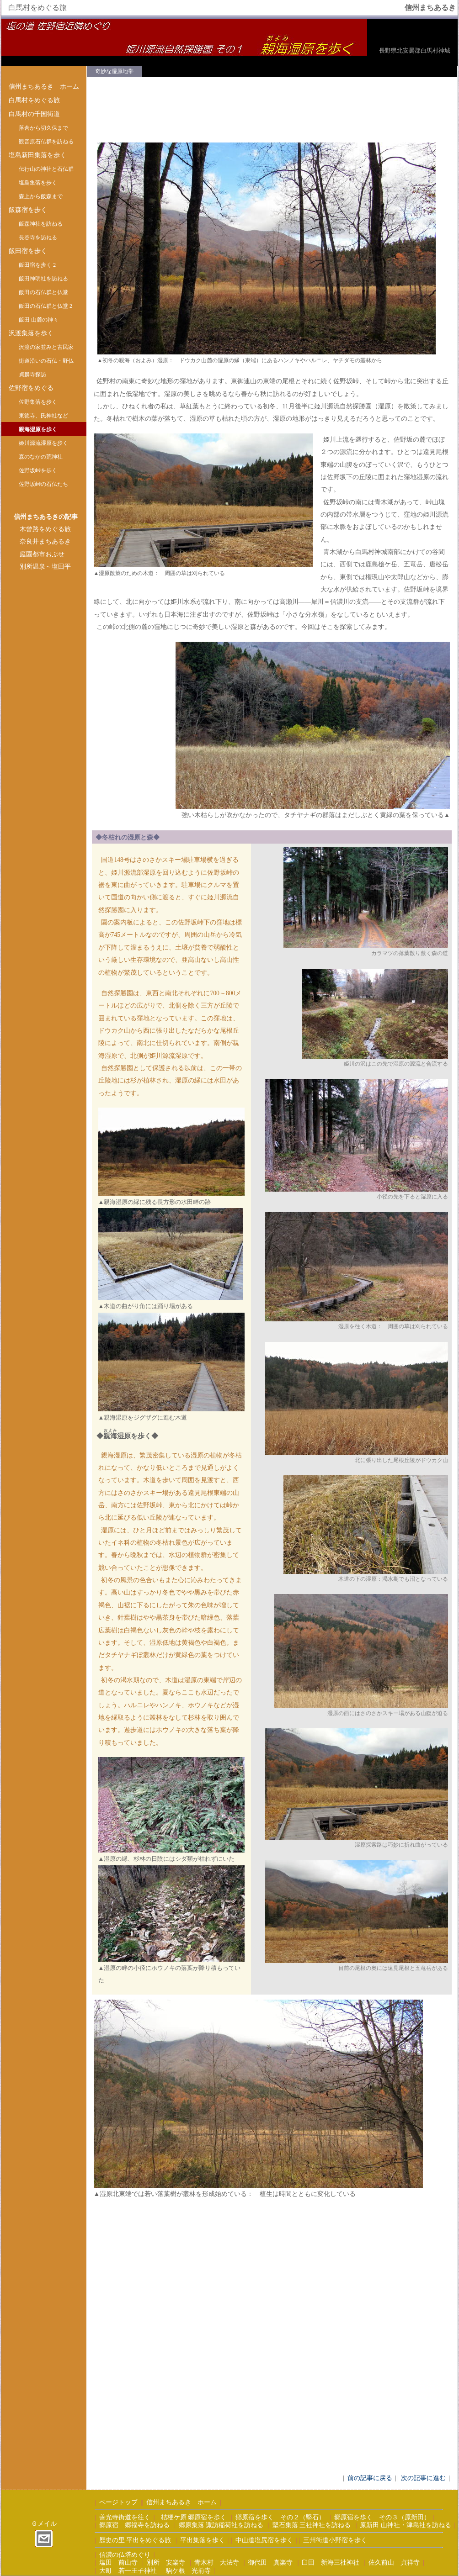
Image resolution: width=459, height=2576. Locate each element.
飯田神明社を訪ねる (43, 278)
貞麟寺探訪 (32, 374)
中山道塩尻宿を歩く (264, 2540)
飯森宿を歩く (28, 209)
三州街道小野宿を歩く (335, 2540)
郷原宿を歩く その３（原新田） (382, 2517)
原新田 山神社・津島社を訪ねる (405, 2525)
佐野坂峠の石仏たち (43, 484)
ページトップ (118, 2502)
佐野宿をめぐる (31, 388)
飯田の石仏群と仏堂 (43, 292)
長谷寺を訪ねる (38, 237)
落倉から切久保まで (43, 128)
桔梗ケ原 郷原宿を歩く (193, 2517)
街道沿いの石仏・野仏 (46, 361)
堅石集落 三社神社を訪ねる (311, 2525)
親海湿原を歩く (38, 429)
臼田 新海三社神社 (330, 2562)
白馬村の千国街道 (34, 114)
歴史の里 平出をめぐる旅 (135, 2540)
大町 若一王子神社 (128, 2570)
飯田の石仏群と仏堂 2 (45, 306)
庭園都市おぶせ (42, 554)
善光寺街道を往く (124, 2517)
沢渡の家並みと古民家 (46, 347)
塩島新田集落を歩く (37, 155)
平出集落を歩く (202, 2540)
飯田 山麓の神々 (39, 320)
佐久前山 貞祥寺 (394, 2562)
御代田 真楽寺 (270, 2562)
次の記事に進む (423, 2478)
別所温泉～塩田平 (45, 566)
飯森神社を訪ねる (41, 224)
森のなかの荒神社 (41, 457)
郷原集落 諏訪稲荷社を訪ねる (221, 2525)
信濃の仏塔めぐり (124, 2554)
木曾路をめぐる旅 (45, 529)
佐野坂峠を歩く (38, 470)
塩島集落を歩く (38, 182)
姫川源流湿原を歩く (43, 443)
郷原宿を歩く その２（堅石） (280, 2517)
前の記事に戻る (369, 2478)
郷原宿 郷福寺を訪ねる (134, 2525)
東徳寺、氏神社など (43, 415)
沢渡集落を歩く (31, 333)
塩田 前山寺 (118, 2562)
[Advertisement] (43, 726)
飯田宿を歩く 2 (37, 265)
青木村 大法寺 (216, 2562)
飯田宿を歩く (28, 251)
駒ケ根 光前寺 (188, 2570)
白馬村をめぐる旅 (34, 100)
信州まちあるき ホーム (44, 86)
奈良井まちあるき (45, 541)
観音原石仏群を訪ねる (46, 141)
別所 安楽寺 (166, 2562)
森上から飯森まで (41, 196)
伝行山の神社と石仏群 (46, 169)
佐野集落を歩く (38, 402)
